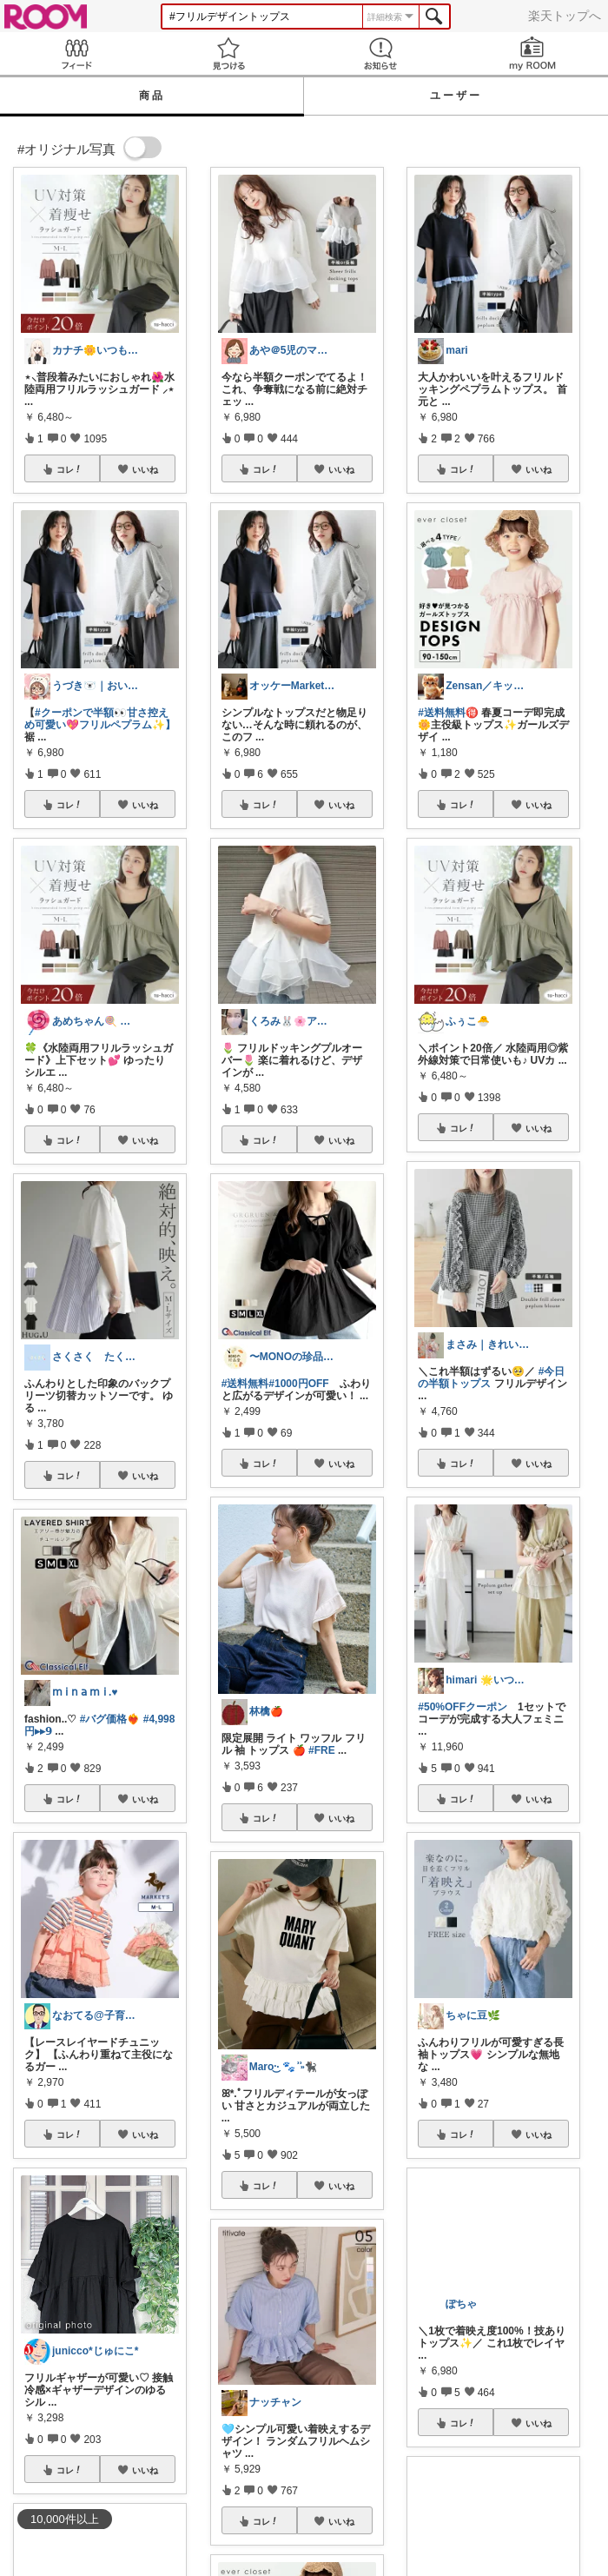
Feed (76, 53)
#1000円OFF (298, 1384)
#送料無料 (245, 1384)
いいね (145, 469)
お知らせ (380, 53)
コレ (69, 469)
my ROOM (532, 53)
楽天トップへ (564, 16)
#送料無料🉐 (448, 713)
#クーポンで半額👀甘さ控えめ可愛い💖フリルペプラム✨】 (99, 719)
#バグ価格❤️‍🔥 (110, 1719)
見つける (228, 53)
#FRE (321, 1750)
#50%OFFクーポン (462, 1707)
